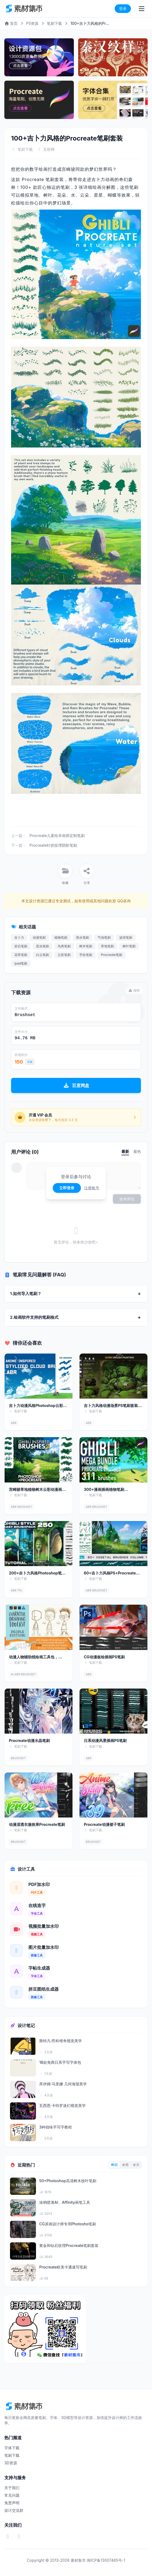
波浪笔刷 (125, 937)
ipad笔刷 (20, 963)
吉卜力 (19, 937)
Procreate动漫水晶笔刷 (29, 1740)
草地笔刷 (107, 946)
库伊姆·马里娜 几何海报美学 (63, 2084)
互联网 (49, 149)
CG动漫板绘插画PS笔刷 (104, 1657)
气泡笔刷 (104, 937)
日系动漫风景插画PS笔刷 (105, 1740)
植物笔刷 (60, 937)
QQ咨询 (123, 900)
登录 (123, 8)
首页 (11, 23)
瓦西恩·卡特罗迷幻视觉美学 (62, 2105)
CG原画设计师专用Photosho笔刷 (67, 2224)
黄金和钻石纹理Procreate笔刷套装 (68, 2245)
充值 (29, 1061)
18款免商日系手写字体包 (60, 2062)
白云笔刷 (42, 955)
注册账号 (91, 1187)
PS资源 (32, 23)
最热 (137, 1151)
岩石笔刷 (20, 946)
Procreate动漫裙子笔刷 (104, 1824)
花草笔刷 (20, 955)
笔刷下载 (54, 23)
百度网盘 (76, 1085)
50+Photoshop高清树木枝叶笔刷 (67, 2180)
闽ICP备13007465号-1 (106, 2560)
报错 (134, 990)
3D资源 (10, 2463)
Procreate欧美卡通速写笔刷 (63, 2267)
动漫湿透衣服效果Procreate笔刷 (37, 1824)
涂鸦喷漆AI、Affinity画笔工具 (64, 2202)
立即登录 (66, 1187)
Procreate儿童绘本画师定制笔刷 (57, 835)
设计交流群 (13, 2510)
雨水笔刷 (82, 937)
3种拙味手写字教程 (55, 2127)
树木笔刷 (85, 946)
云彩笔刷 (64, 955)
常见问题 (11, 2495)
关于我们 (11, 2487)
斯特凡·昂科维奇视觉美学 (60, 2040)
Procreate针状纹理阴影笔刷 (53, 845)
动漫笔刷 (39, 937)
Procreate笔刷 (111, 955)
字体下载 (11, 2447)
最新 (125, 1151)
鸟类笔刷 (64, 946)
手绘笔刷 (85, 955)
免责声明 (11, 2502)
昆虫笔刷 (42, 946)
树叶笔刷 (129, 946)
